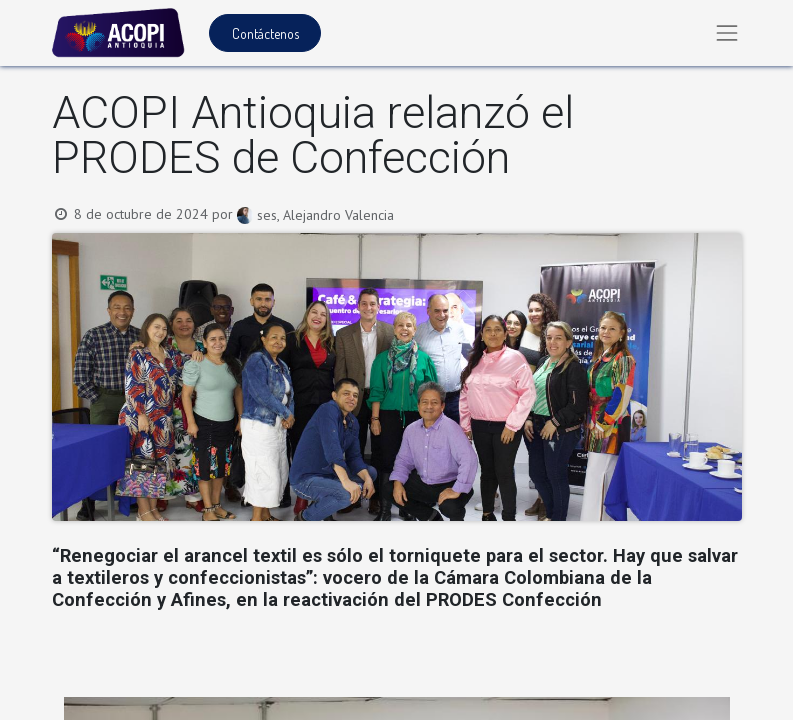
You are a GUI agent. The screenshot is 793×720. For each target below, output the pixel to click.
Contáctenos (265, 33)
